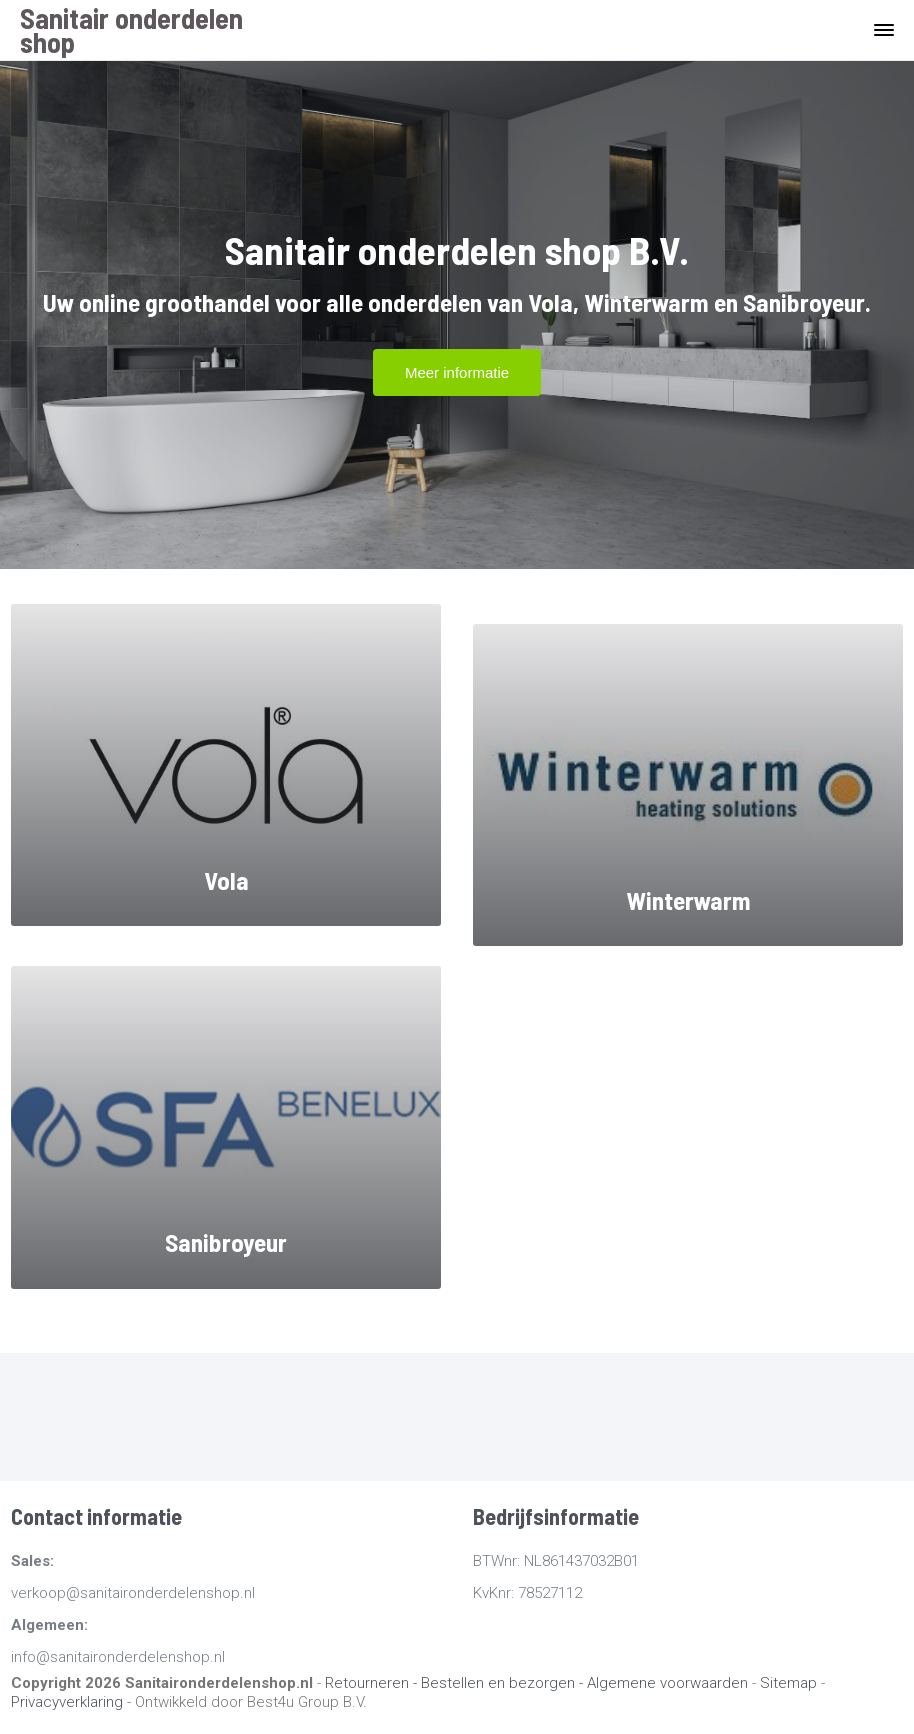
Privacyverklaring (67, 1702)
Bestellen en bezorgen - (504, 1683)
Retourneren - (373, 1683)
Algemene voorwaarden (667, 1683)
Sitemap (788, 1683)
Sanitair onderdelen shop (131, 30)
